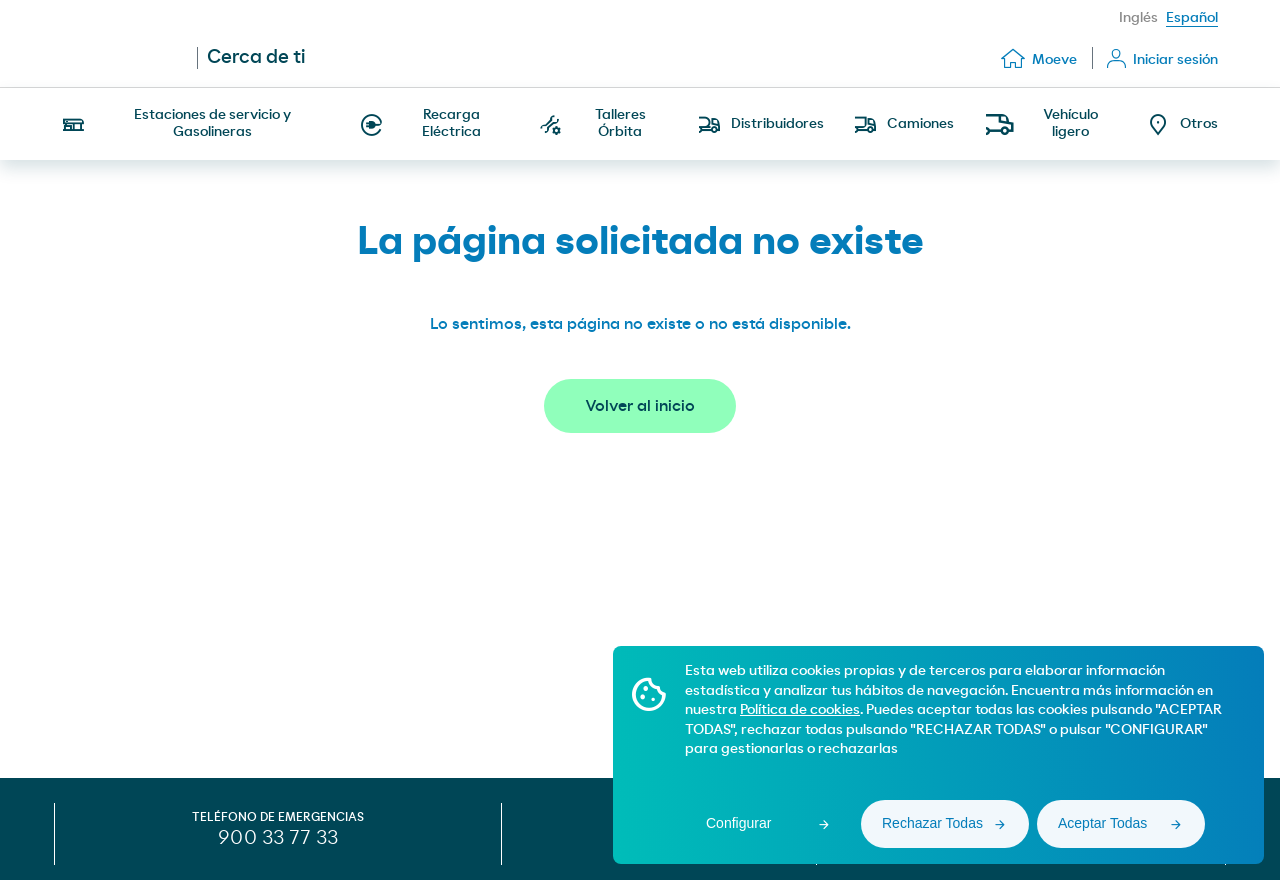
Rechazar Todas (932, 823)
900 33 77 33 (278, 838)
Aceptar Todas (1102, 823)
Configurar (738, 823)
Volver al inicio (640, 406)
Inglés (1138, 18)
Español (1192, 18)
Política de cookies (800, 710)
